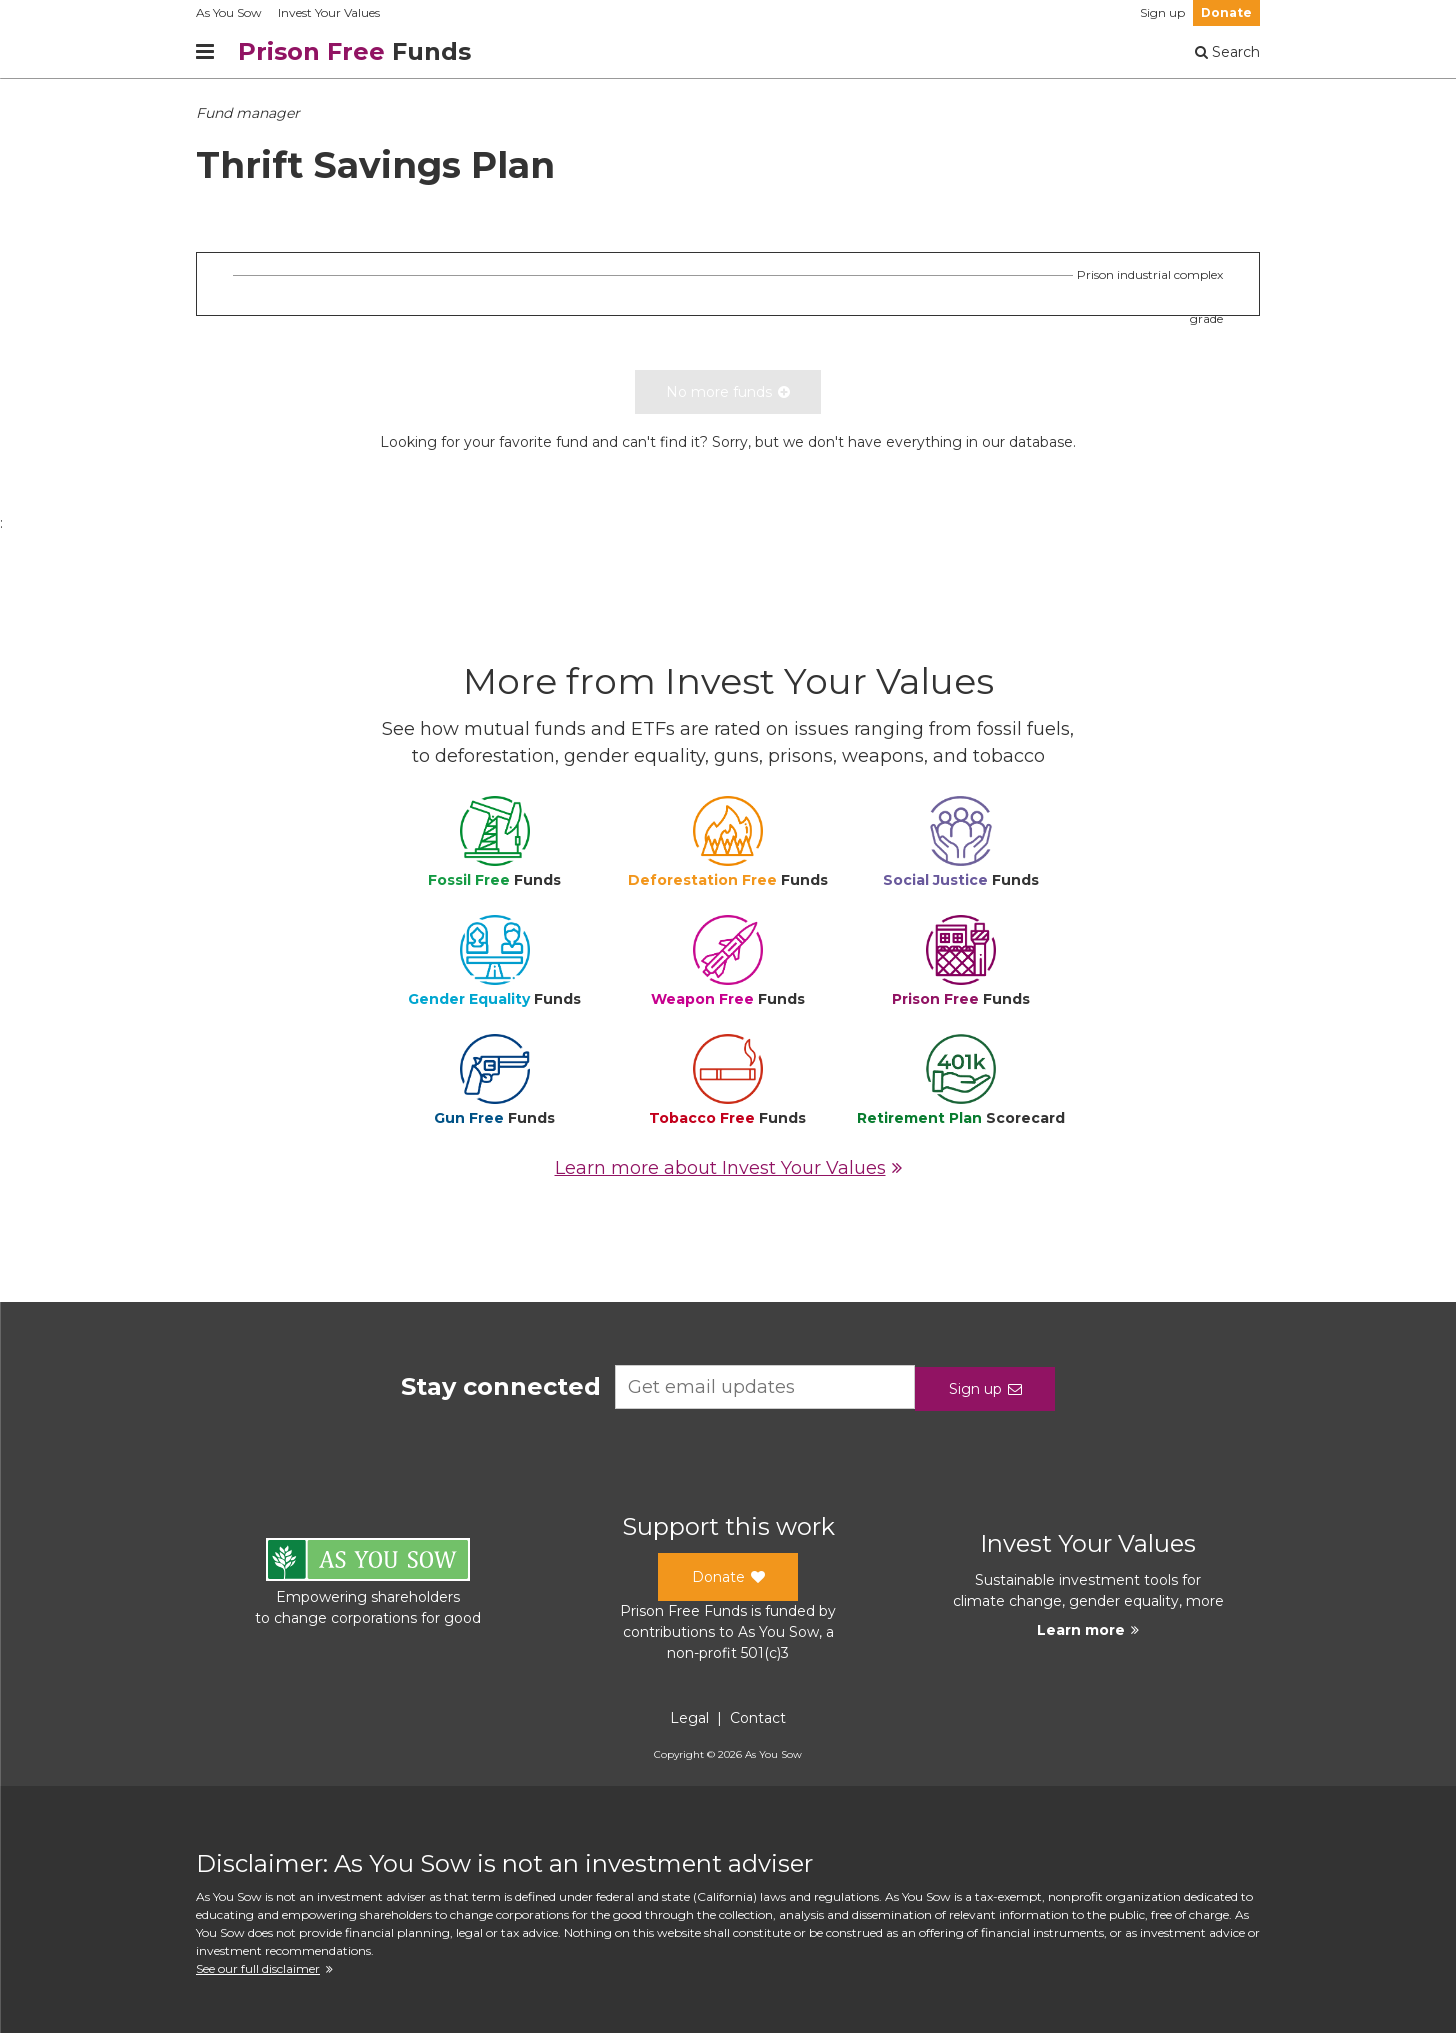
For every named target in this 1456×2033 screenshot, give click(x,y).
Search (1227, 52)
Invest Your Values (329, 12)
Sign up (1162, 12)
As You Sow (229, 12)
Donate (1226, 12)
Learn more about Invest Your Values (728, 1168)
